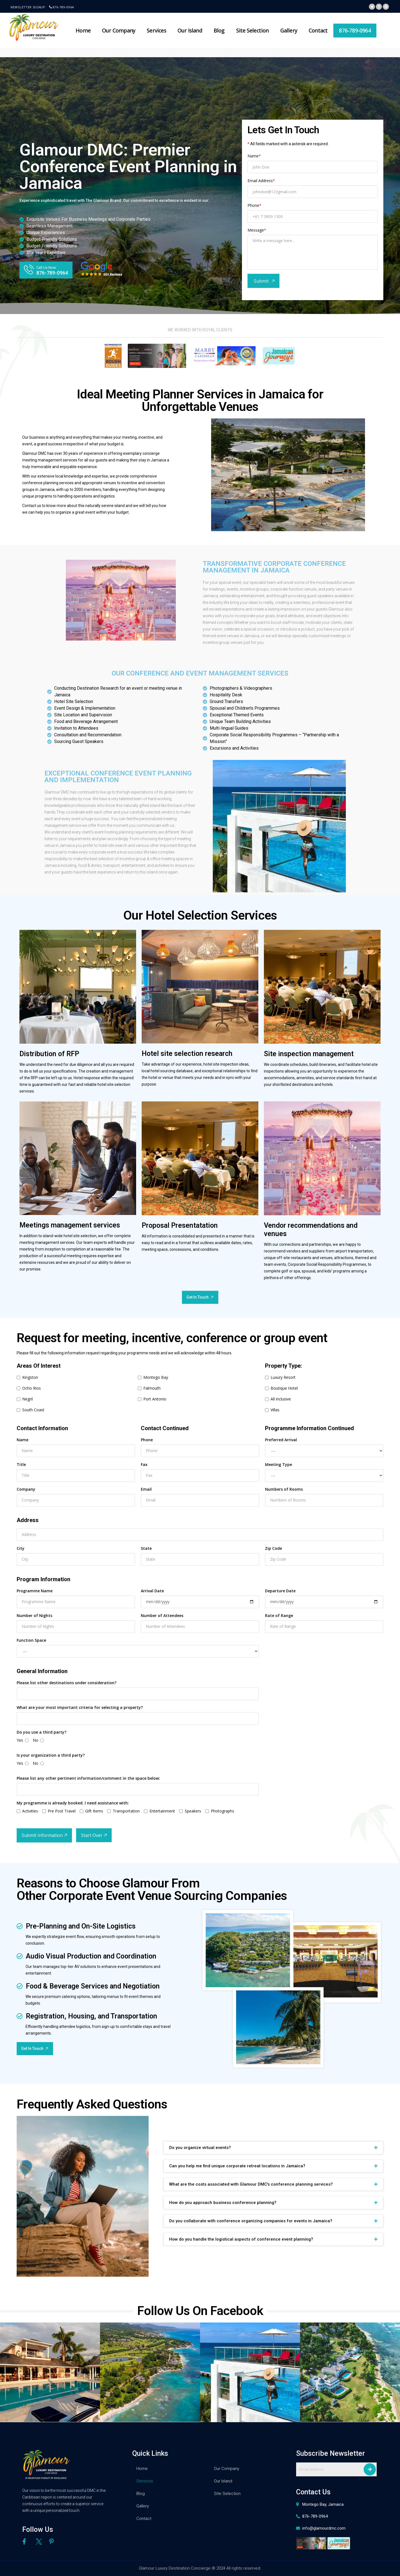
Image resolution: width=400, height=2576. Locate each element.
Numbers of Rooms (284, 1489)
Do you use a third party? (41, 1732)
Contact (318, 30)
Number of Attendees (162, 1615)
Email (146, 1489)
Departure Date (280, 1590)
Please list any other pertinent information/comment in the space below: (88, 1778)
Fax (144, 1464)
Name (254, 156)
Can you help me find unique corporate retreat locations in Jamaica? (237, 2165)
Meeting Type (278, 1464)
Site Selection (252, 30)
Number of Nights (34, 1615)
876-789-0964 (63, 7)
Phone (254, 205)
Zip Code (273, 1548)
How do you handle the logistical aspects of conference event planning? (241, 2239)
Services (156, 30)
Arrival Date (152, 1590)
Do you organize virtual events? (200, 2147)
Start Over (91, 1835)
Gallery (288, 30)
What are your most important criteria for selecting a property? (80, 1707)
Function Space (31, 1640)
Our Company (118, 30)
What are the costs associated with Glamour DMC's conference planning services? (251, 2184)
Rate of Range (279, 1615)
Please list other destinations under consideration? (66, 1682)
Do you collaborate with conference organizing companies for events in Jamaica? (250, 2220)
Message (257, 230)
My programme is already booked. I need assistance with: (73, 1803)
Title (21, 1464)
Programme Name (34, 1590)
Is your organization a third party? (51, 1755)
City (20, 1548)
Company (26, 1489)
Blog (219, 30)
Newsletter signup (28, 7)
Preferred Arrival (281, 1439)
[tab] (273, 2147)
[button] (45, 270)
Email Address (261, 180)
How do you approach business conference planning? (222, 2202)
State (146, 1548)
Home (83, 30)
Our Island (190, 30)
